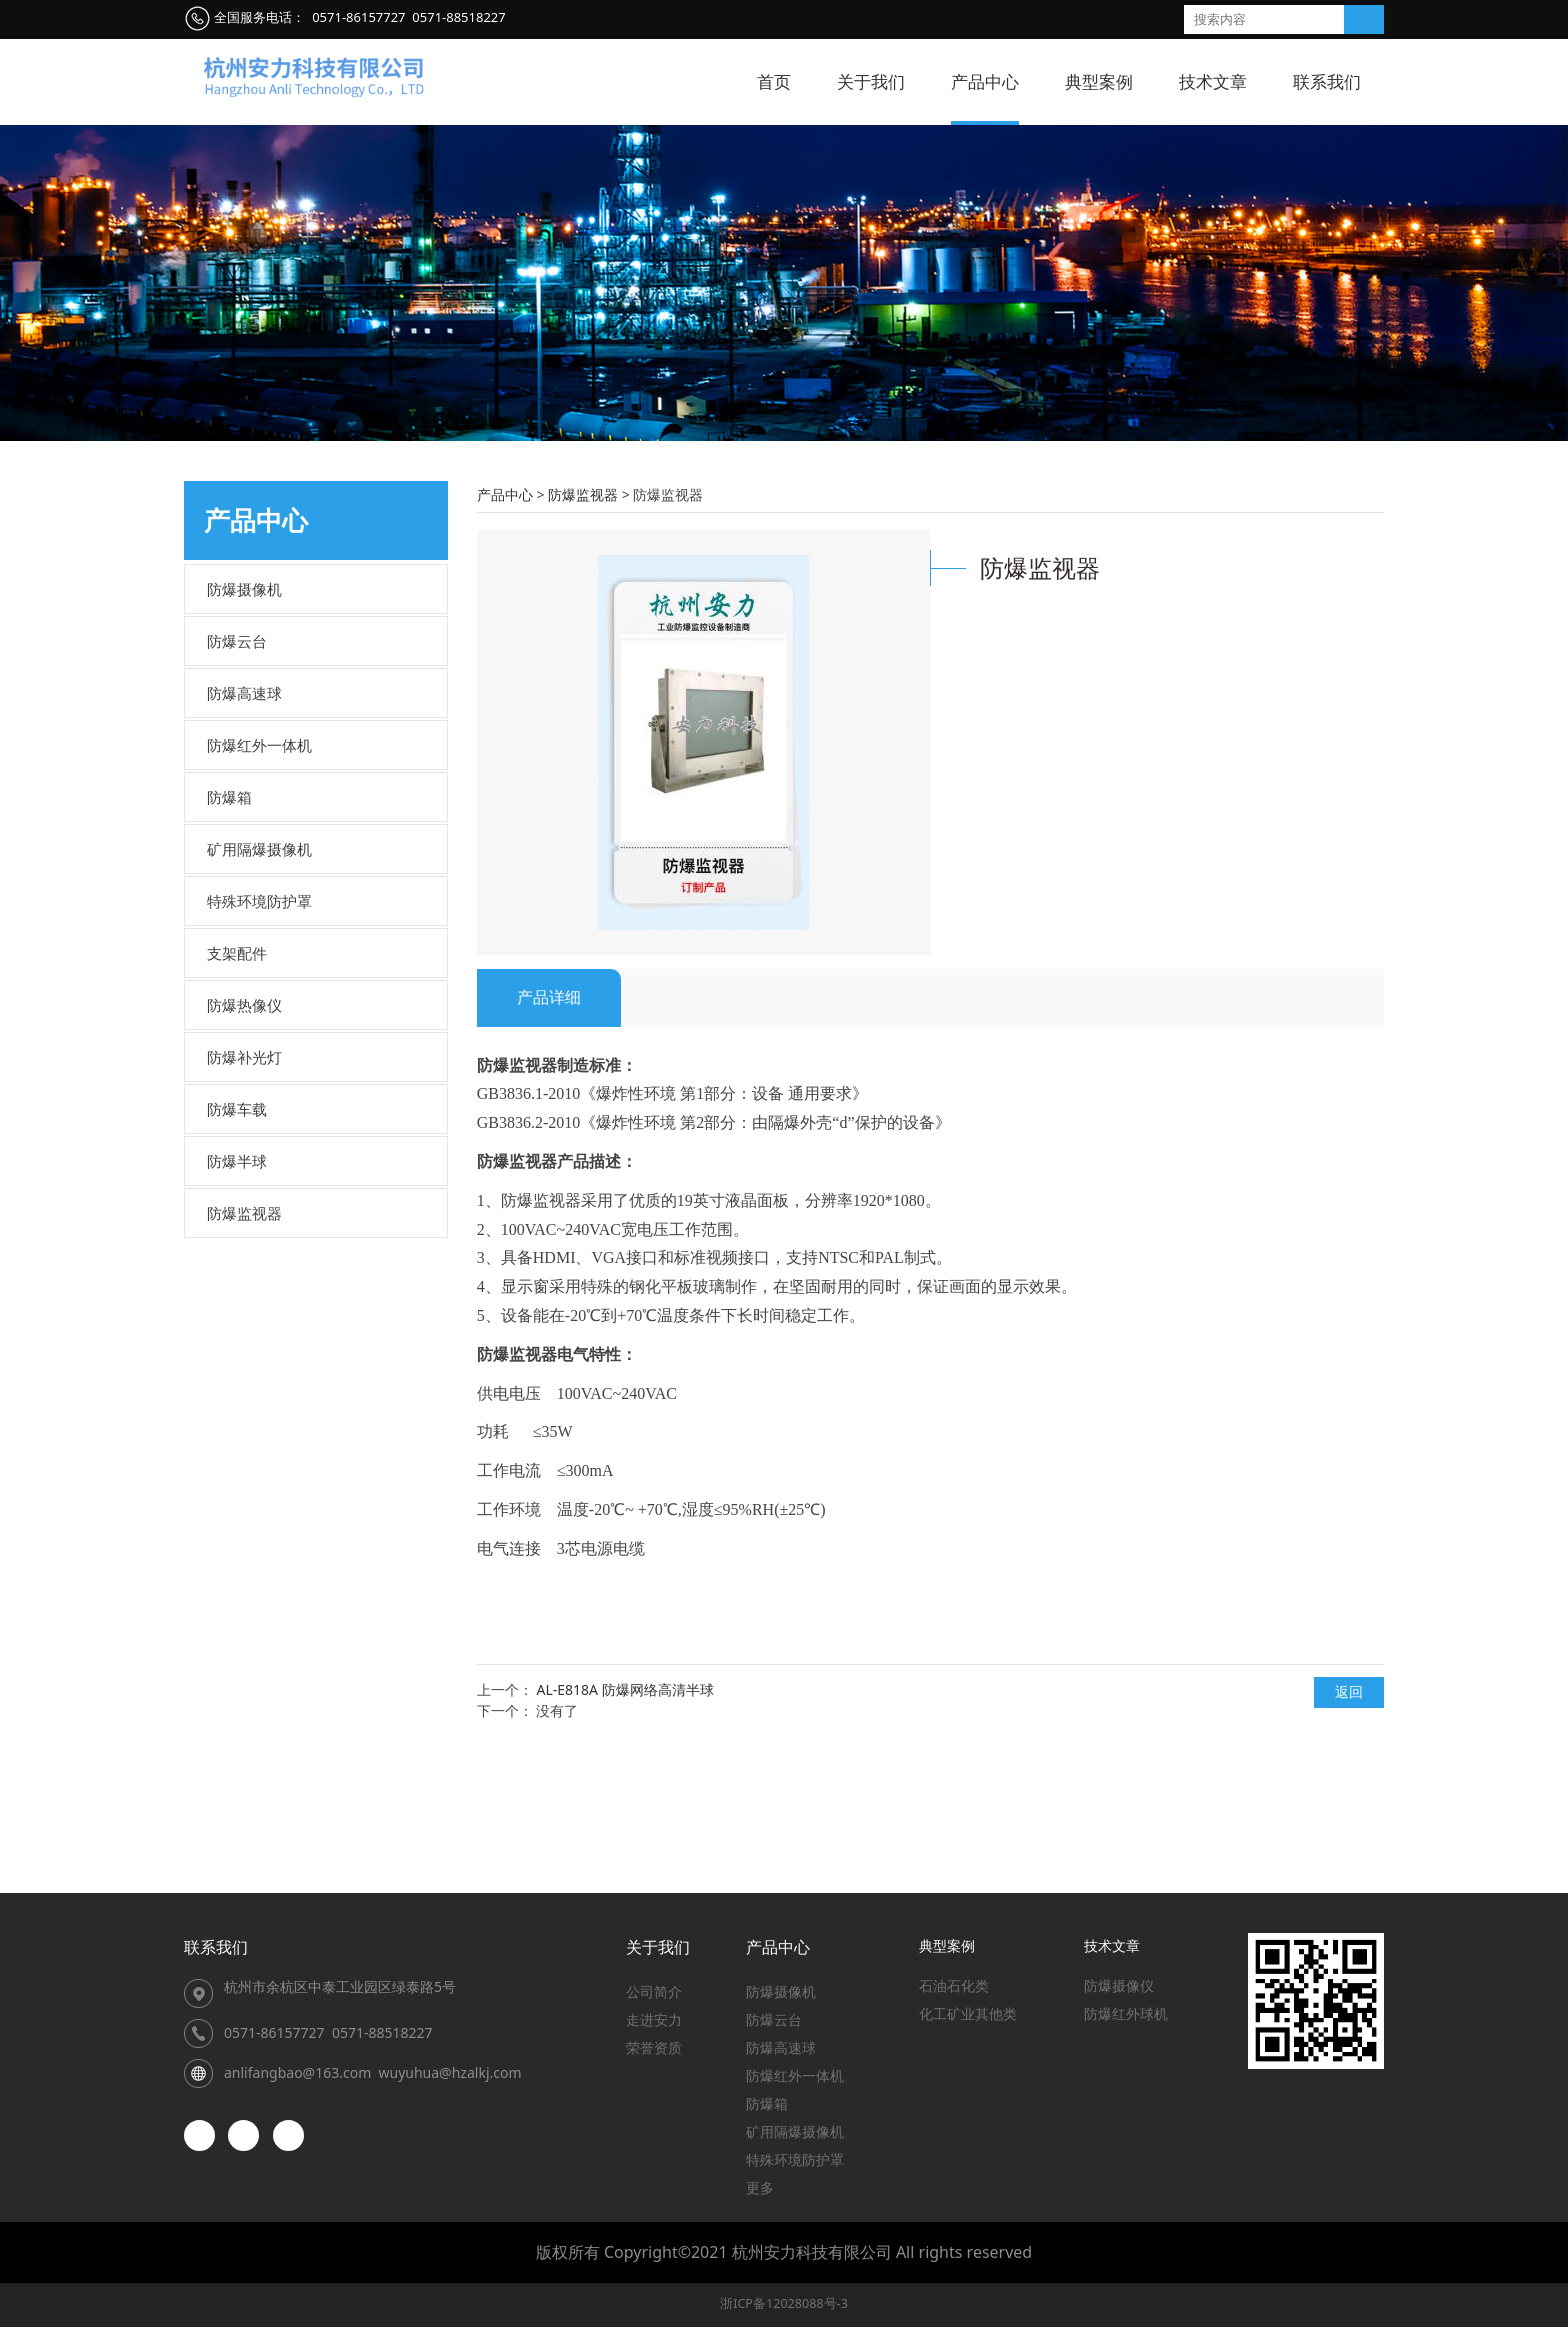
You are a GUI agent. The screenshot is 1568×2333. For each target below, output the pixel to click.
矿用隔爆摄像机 (259, 974)
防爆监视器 (244, 1338)
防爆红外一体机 (259, 870)
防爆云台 (237, 766)
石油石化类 (954, 1991)
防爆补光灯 (244, 1182)
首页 (774, 81)
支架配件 (237, 1078)
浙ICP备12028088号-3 (784, 2309)
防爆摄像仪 (1119, 1991)
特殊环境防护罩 (259, 1026)
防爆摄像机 (244, 714)
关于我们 (871, 81)
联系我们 (1327, 81)
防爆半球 (237, 1286)
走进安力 (654, 2025)
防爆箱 (229, 922)
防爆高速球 (244, 818)
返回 (1349, 1816)
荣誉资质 (654, 2053)
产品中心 (985, 81)
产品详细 (549, 1122)
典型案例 (1099, 81)
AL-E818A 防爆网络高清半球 (624, 1813)
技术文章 (1213, 81)
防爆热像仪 (244, 1130)
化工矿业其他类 (968, 2019)
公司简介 (654, 1997)
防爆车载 (237, 1234)
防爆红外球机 (1126, 2019)
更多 (760, 2193)
